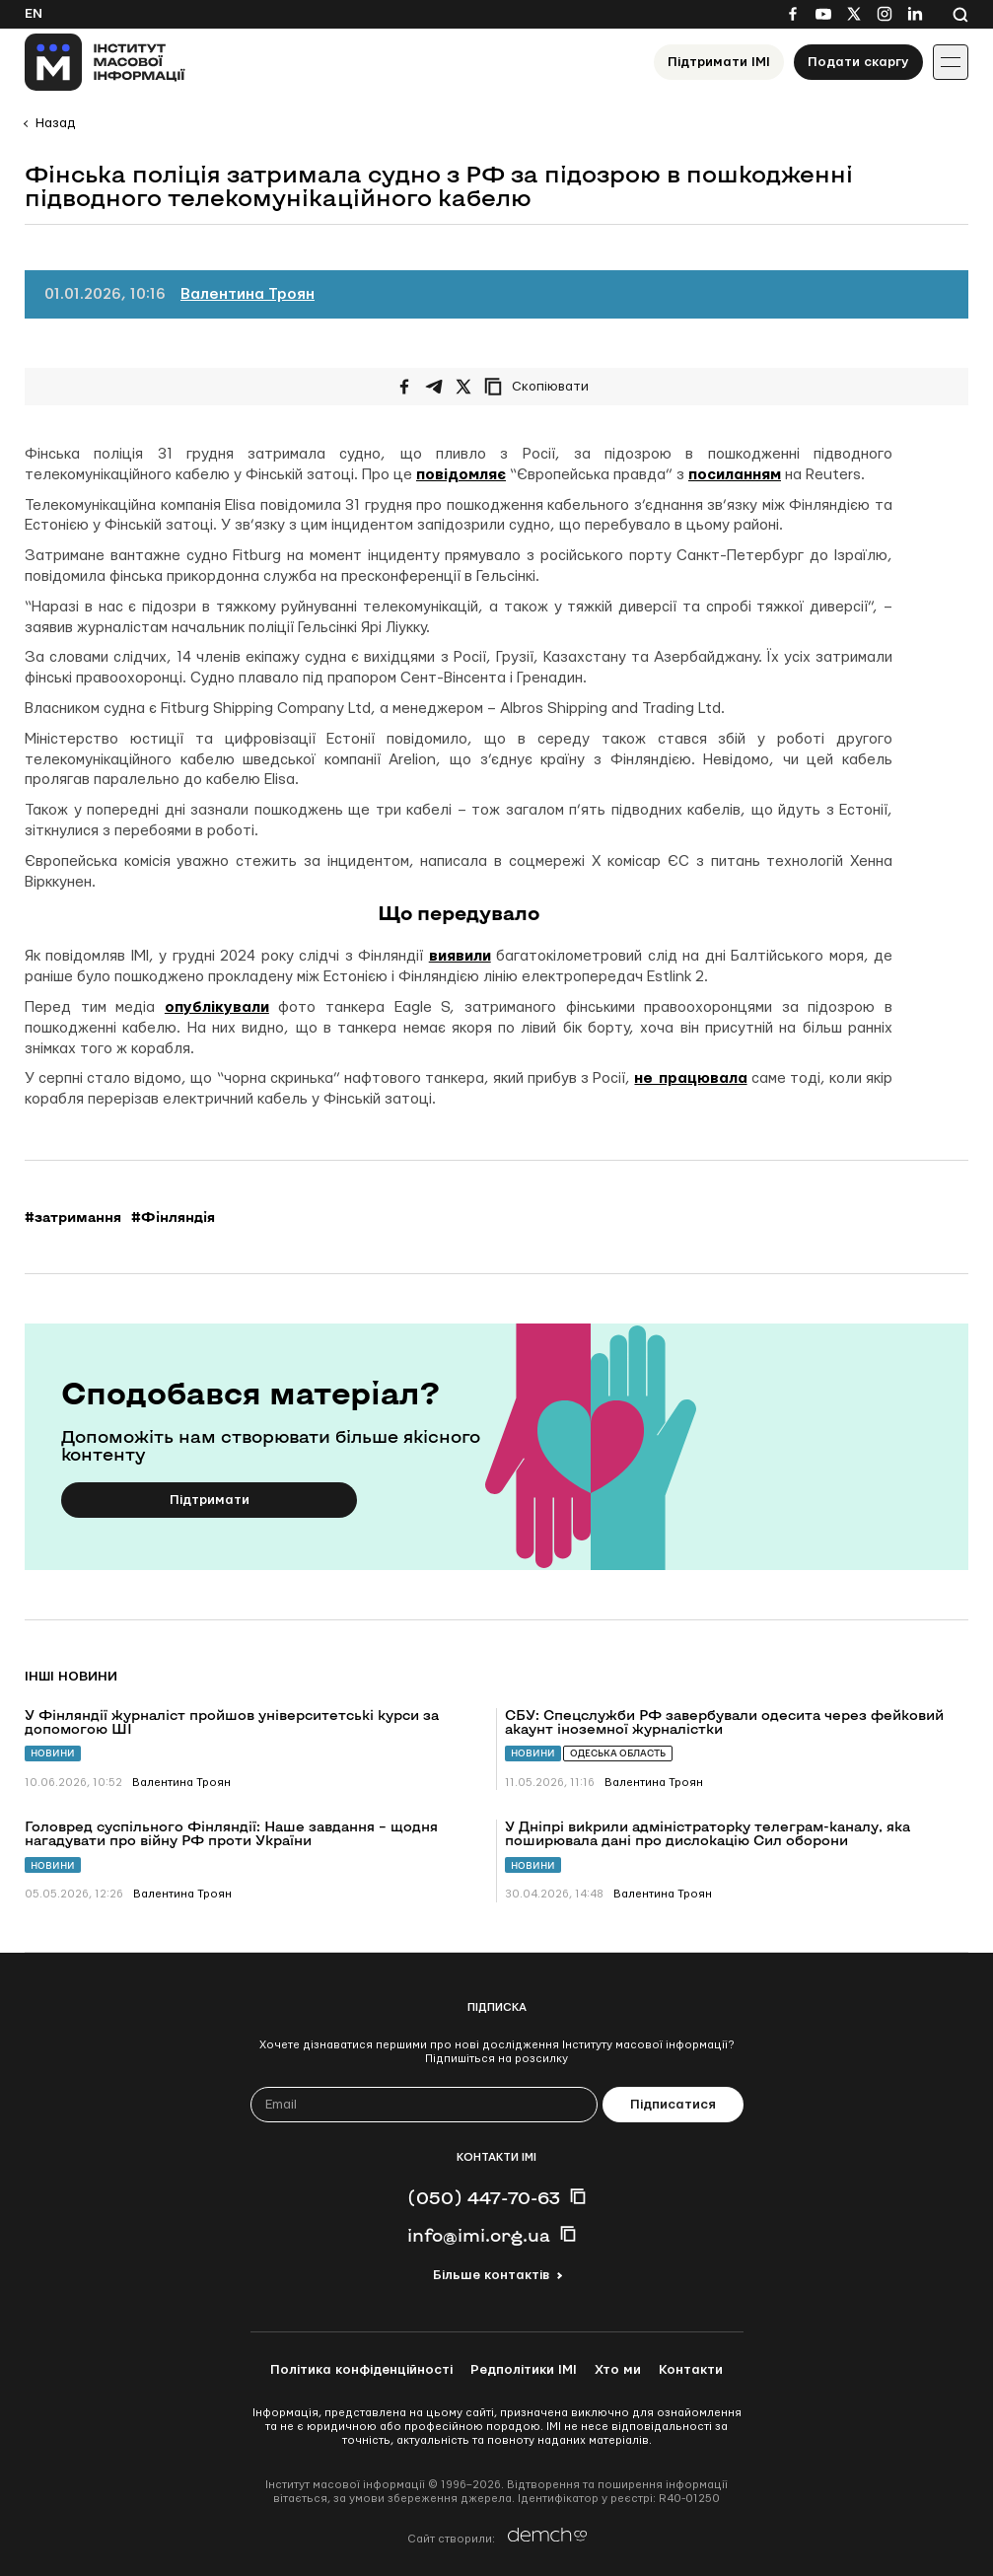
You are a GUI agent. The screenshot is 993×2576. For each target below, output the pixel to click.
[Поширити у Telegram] (434, 386)
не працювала (690, 1078)
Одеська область (618, 1753)
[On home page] (105, 62)
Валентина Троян (247, 294)
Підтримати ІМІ (719, 62)
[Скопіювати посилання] (541, 386)
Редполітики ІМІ (523, 2370)
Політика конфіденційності (361, 2370)
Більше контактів (491, 2275)
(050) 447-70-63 (483, 2197)
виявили (460, 956)
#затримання (73, 1217)
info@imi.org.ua (478, 2235)
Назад (55, 123)
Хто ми (618, 2370)
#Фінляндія (173, 1217)
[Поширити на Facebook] (404, 386)
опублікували (217, 1007)
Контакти (691, 2370)
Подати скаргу (858, 62)
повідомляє (461, 474)
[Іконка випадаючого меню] (950, 62)
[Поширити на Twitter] (463, 386)
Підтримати (209, 1500)
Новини (53, 1753)
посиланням (734, 474)
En (33, 14)
